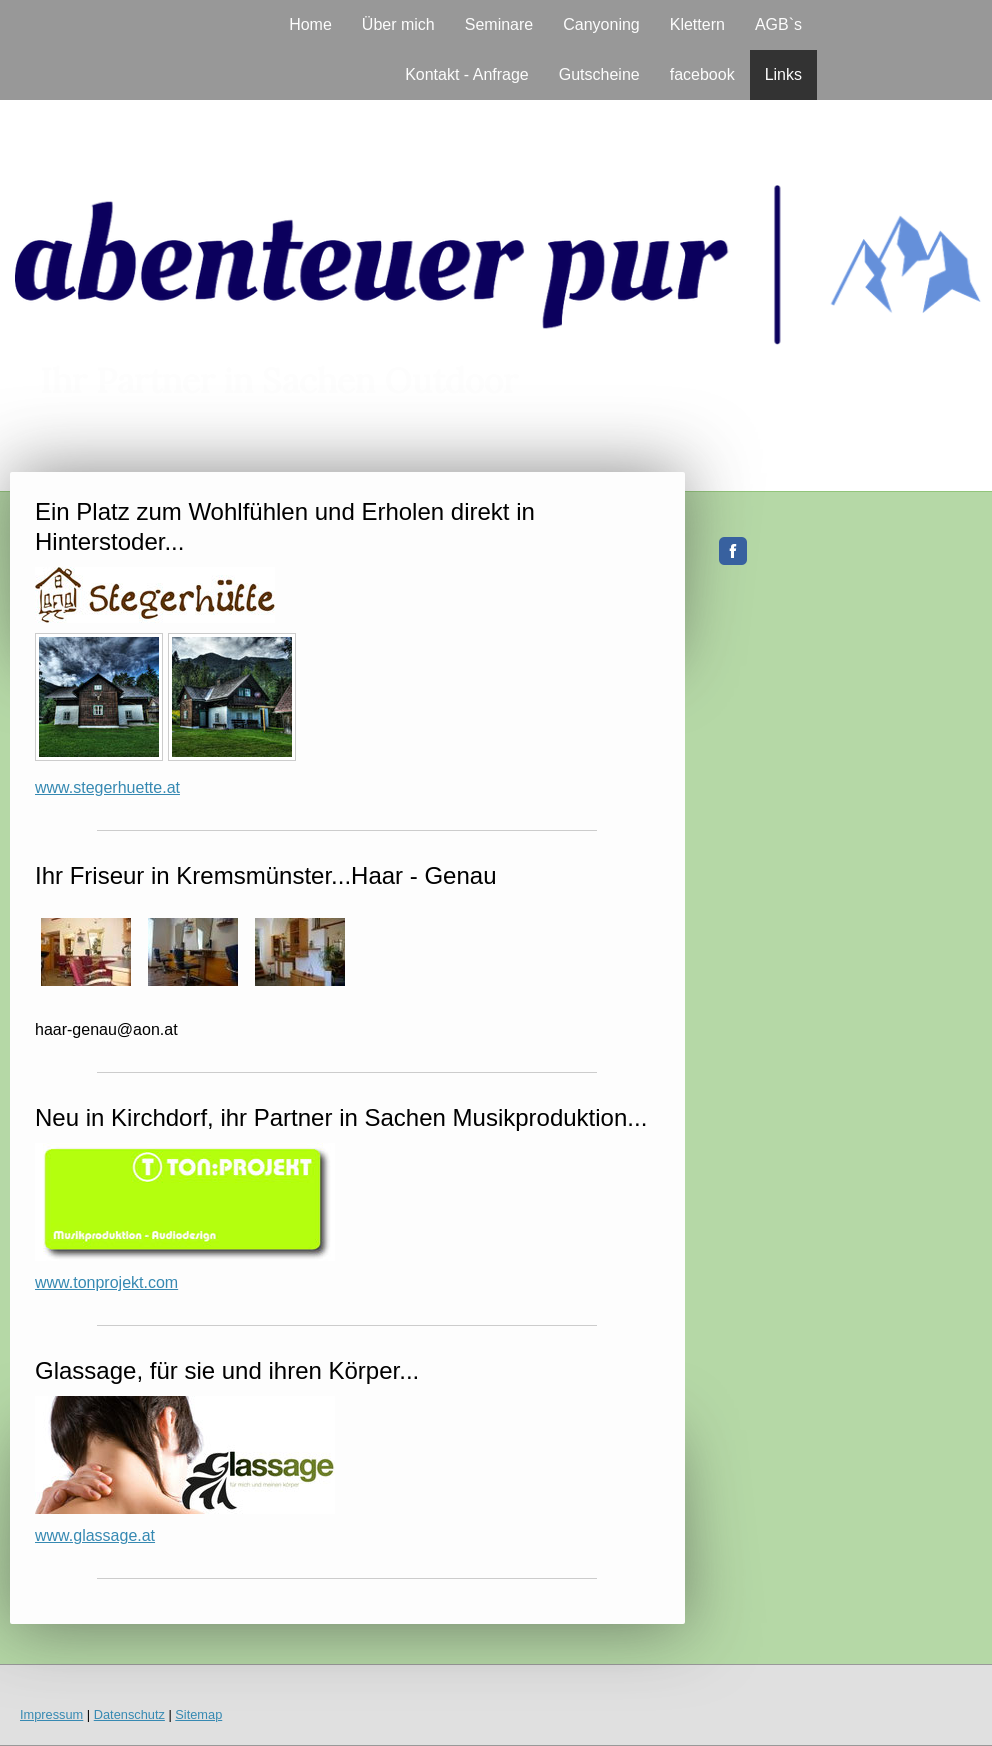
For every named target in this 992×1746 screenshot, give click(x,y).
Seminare (499, 24)
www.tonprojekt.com (106, 1282)
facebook (702, 74)
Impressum (51, 1714)
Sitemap (198, 1714)
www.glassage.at (95, 1535)
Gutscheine (599, 74)
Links (783, 74)
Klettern (697, 24)
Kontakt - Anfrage (467, 74)
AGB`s (778, 24)
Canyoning (601, 24)
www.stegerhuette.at (107, 787)
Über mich (398, 24)
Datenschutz (129, 1714)
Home (310, 24)
